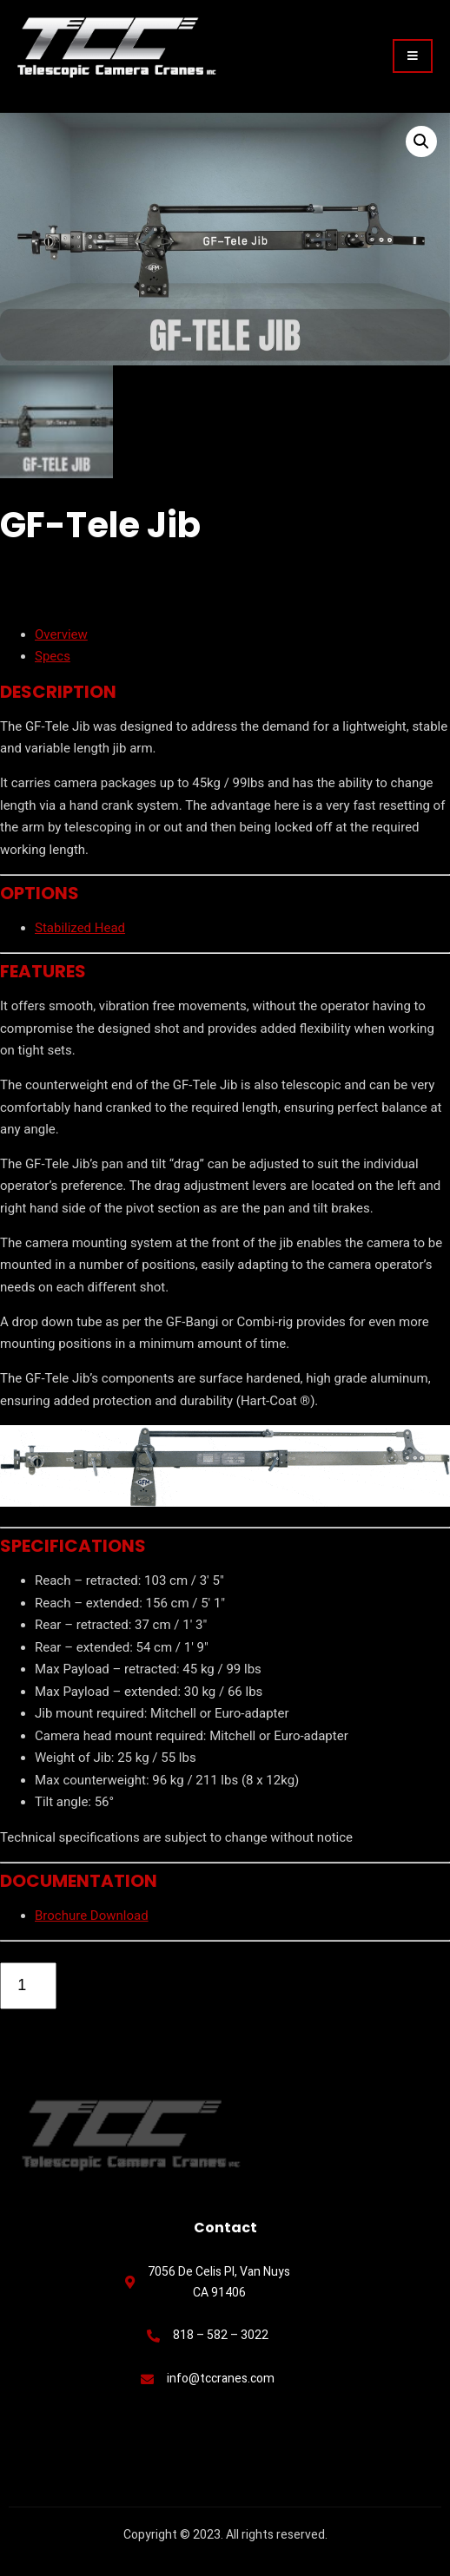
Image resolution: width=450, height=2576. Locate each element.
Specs (52, 657)
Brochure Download (92, 1915)
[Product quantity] (28, 1985)
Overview (61, 634)
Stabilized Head (80, 928)
